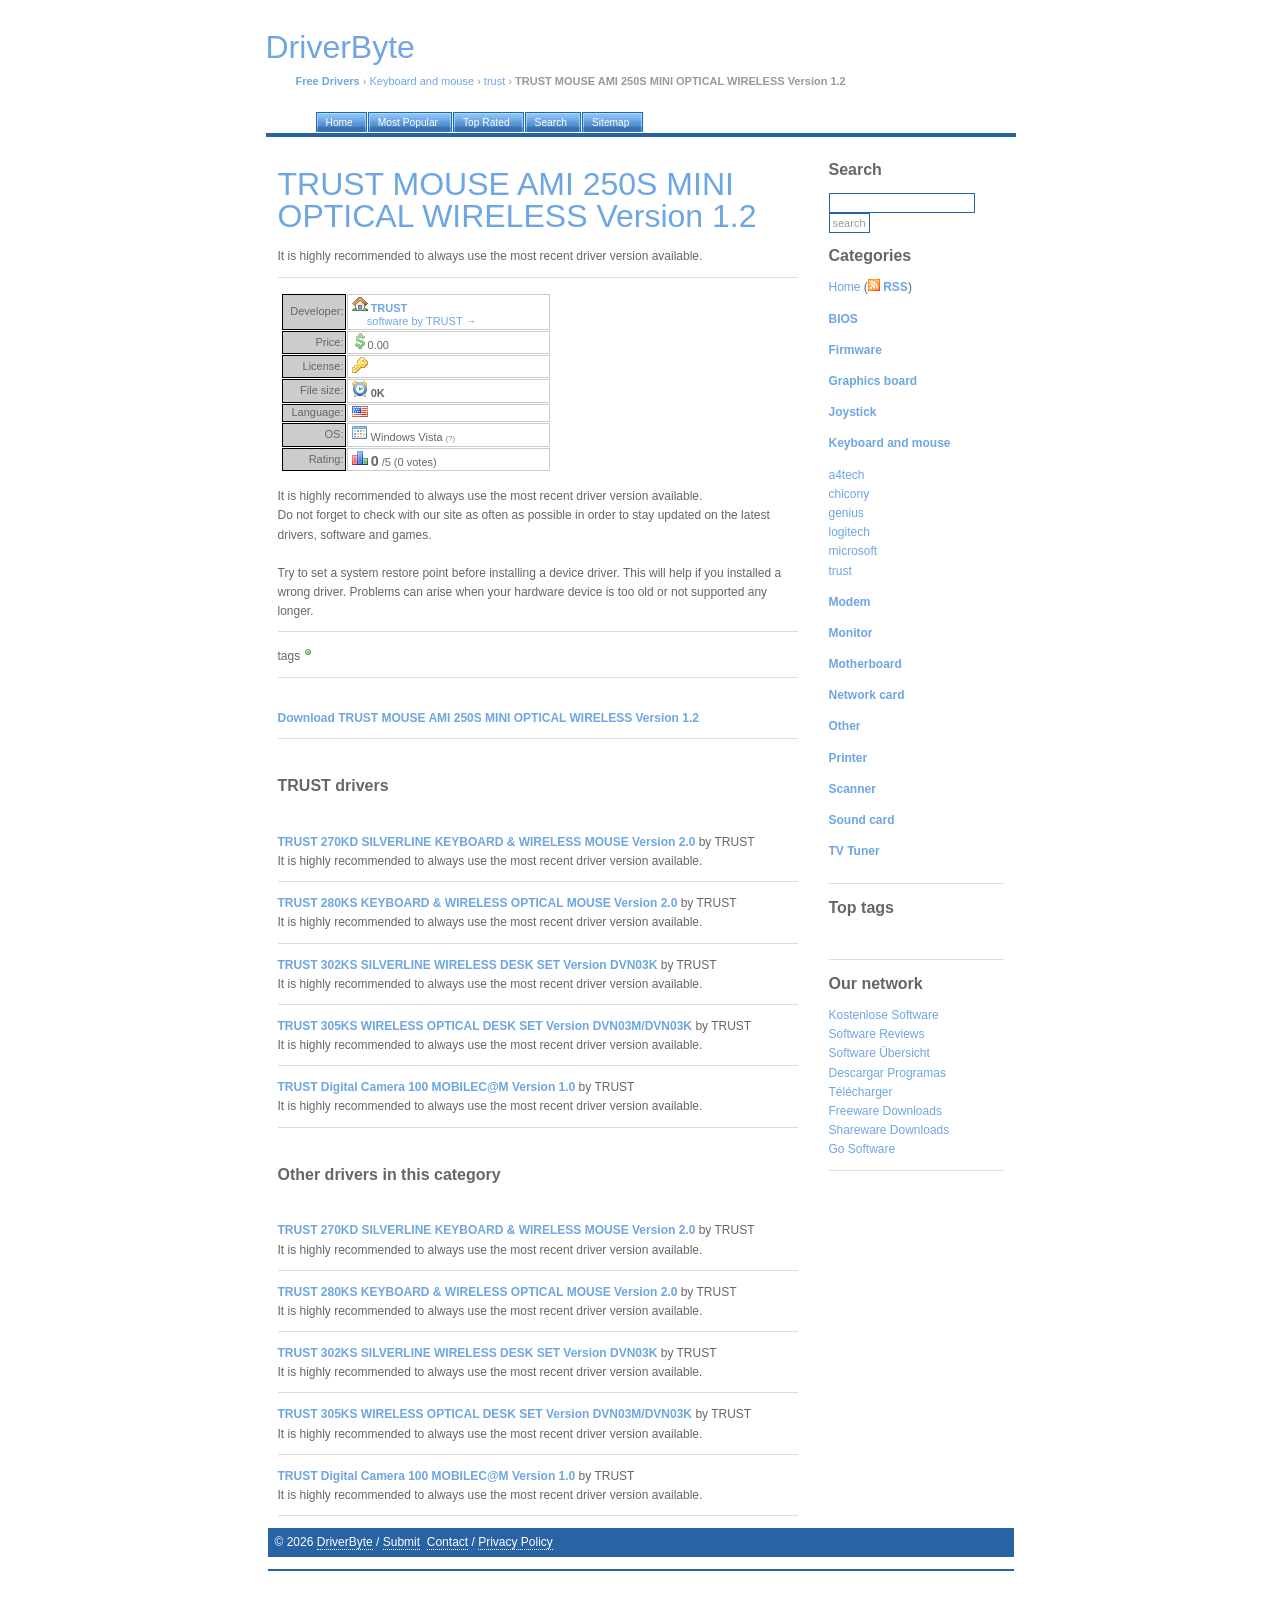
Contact (447, 1542)
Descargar (856, 1073)
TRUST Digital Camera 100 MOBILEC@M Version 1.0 (427, 1087)
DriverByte (345, 1542)
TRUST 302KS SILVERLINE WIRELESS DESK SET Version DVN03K (468, 965)
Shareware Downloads (889, 1130)
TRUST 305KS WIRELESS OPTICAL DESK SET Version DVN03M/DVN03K (485, 1026)
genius (846, 513)
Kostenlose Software (884, 1015)
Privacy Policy (515, 1542)
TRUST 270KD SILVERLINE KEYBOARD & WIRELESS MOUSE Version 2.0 (487, 842)
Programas (916, 1073)
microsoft (853, 551)
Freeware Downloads (885, 1111)
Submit (401, 1542)
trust (494, 81)
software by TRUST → (422, 321)
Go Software (862, 1149)
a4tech (847, 475)
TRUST (389, 308)
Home (845, 287)
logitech (849, 532)
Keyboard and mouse (422, 81)
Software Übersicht (879, 1053)
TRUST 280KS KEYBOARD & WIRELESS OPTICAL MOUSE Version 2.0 (478, 903)
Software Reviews (877, 1034)
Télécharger (861, 1092)
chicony (849, 494)
